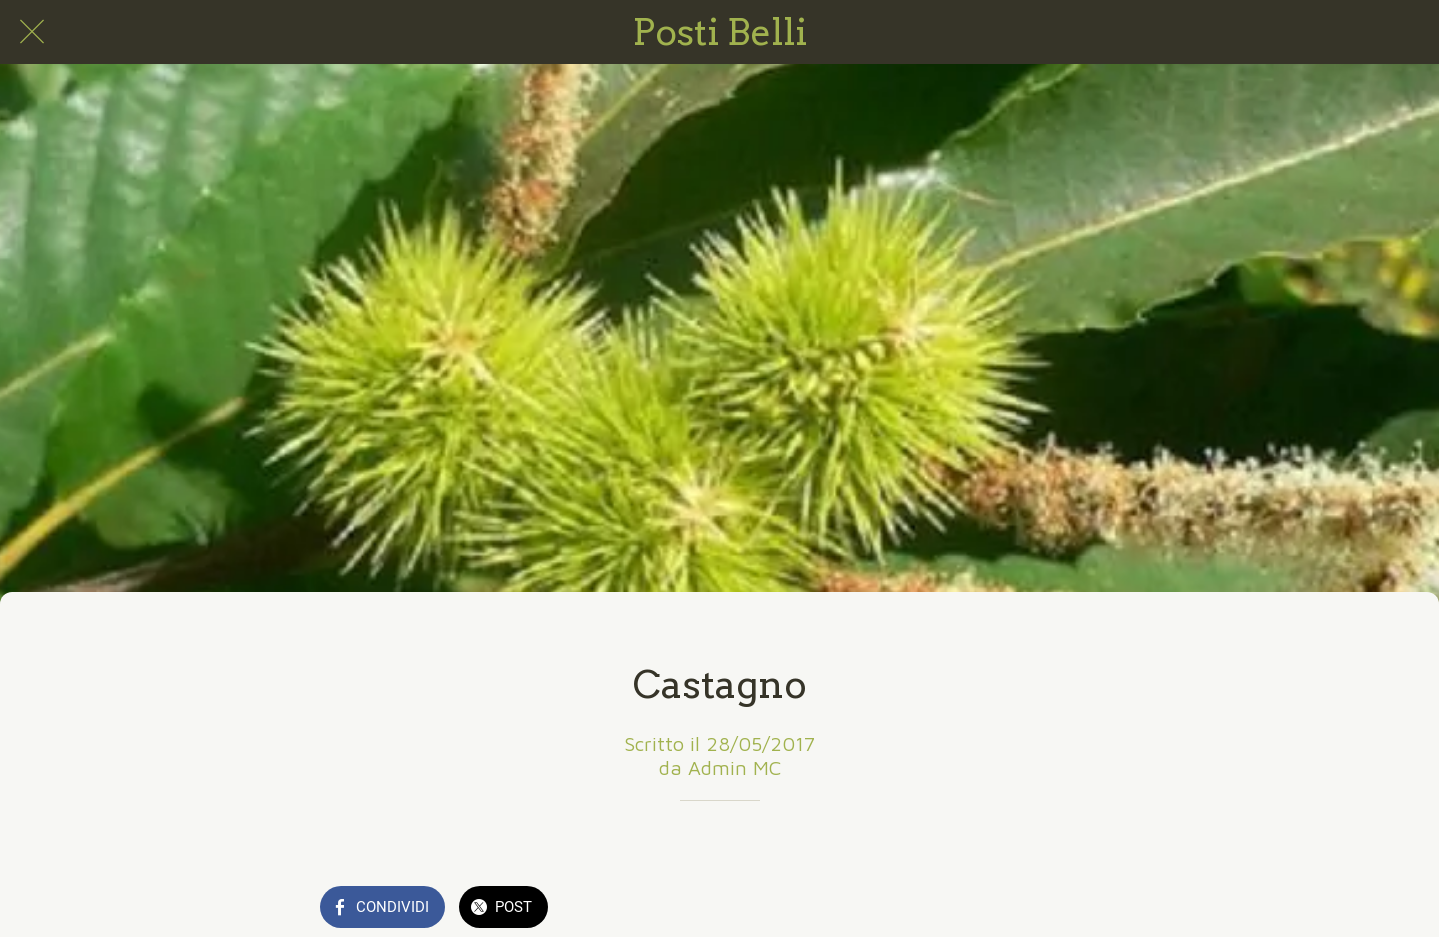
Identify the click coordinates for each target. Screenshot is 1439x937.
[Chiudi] (32, 32)
